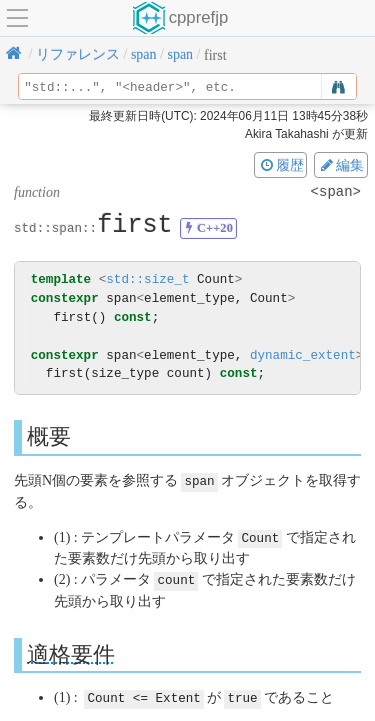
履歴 (281, 165)
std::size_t (147, 279)
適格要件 (71, 651)
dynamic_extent (303, 355)
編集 (341, 165)
